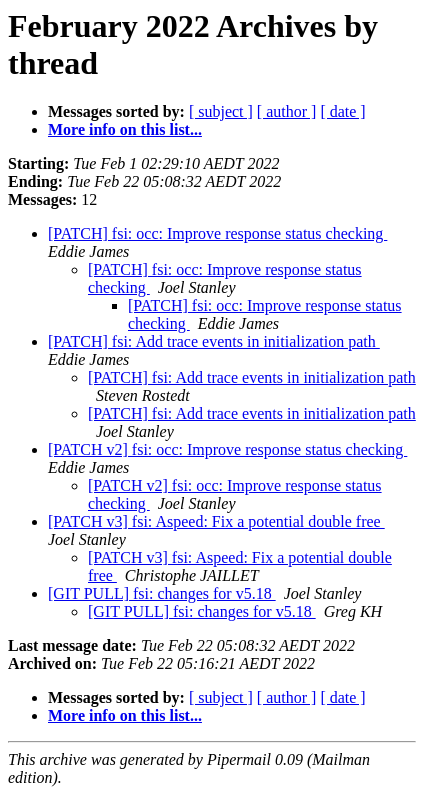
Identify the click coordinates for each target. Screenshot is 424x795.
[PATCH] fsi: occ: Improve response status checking (217, 233)
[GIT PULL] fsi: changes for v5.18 (162, 593)
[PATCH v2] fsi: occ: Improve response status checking (227, 449)
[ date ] (342, 111)
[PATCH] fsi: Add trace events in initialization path (214, 341)
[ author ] (287, 111)
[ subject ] (221, 111)
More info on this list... (125, 129)
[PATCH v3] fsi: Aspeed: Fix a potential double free (216, 521)
